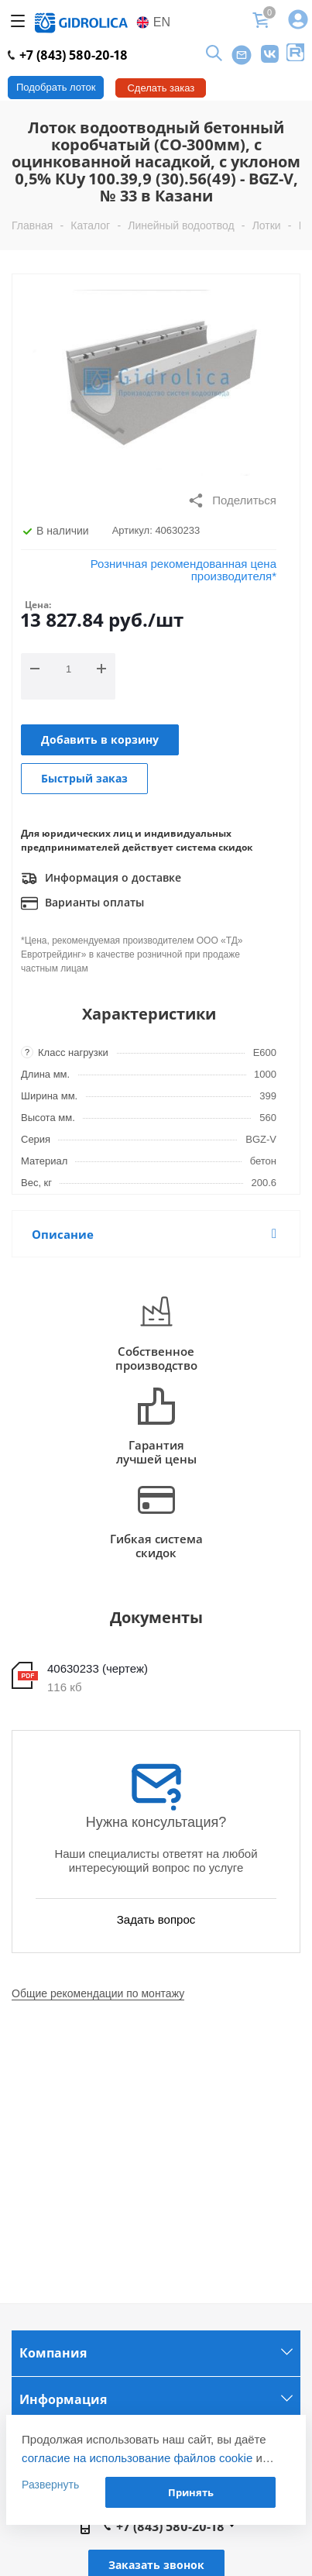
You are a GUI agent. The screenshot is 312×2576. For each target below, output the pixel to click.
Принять (191, 2492)
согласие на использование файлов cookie (137, 2457)
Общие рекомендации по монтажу (98, 1993)
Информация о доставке (101, 878)
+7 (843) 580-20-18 (68, 55)
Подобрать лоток (55, 87)
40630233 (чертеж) (97, 1668)
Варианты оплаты (82, 903)
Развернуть (50, 2484)
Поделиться (231, 500)
